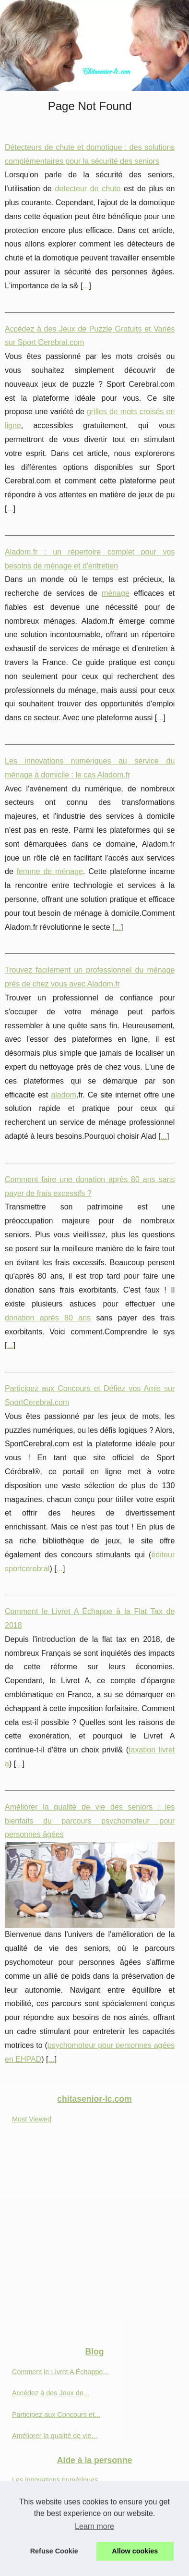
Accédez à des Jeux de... (50, 2393)
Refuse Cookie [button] (54, 2551)
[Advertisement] (94, 2238)
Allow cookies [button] (135, 2551)
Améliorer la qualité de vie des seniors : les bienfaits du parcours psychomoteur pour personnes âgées (90, 1821)
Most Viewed (31, 2119)
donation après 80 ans (48, 1318)
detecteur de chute (87, 189)
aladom (63, 1095)
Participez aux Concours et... (56, 2414)
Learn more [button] (94, 2526)
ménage (116, 593)
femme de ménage (50, 871)
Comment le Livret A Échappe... (60, 2372)
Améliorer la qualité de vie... (54, 2436)
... (86, 286)
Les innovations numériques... (58, 2480)
